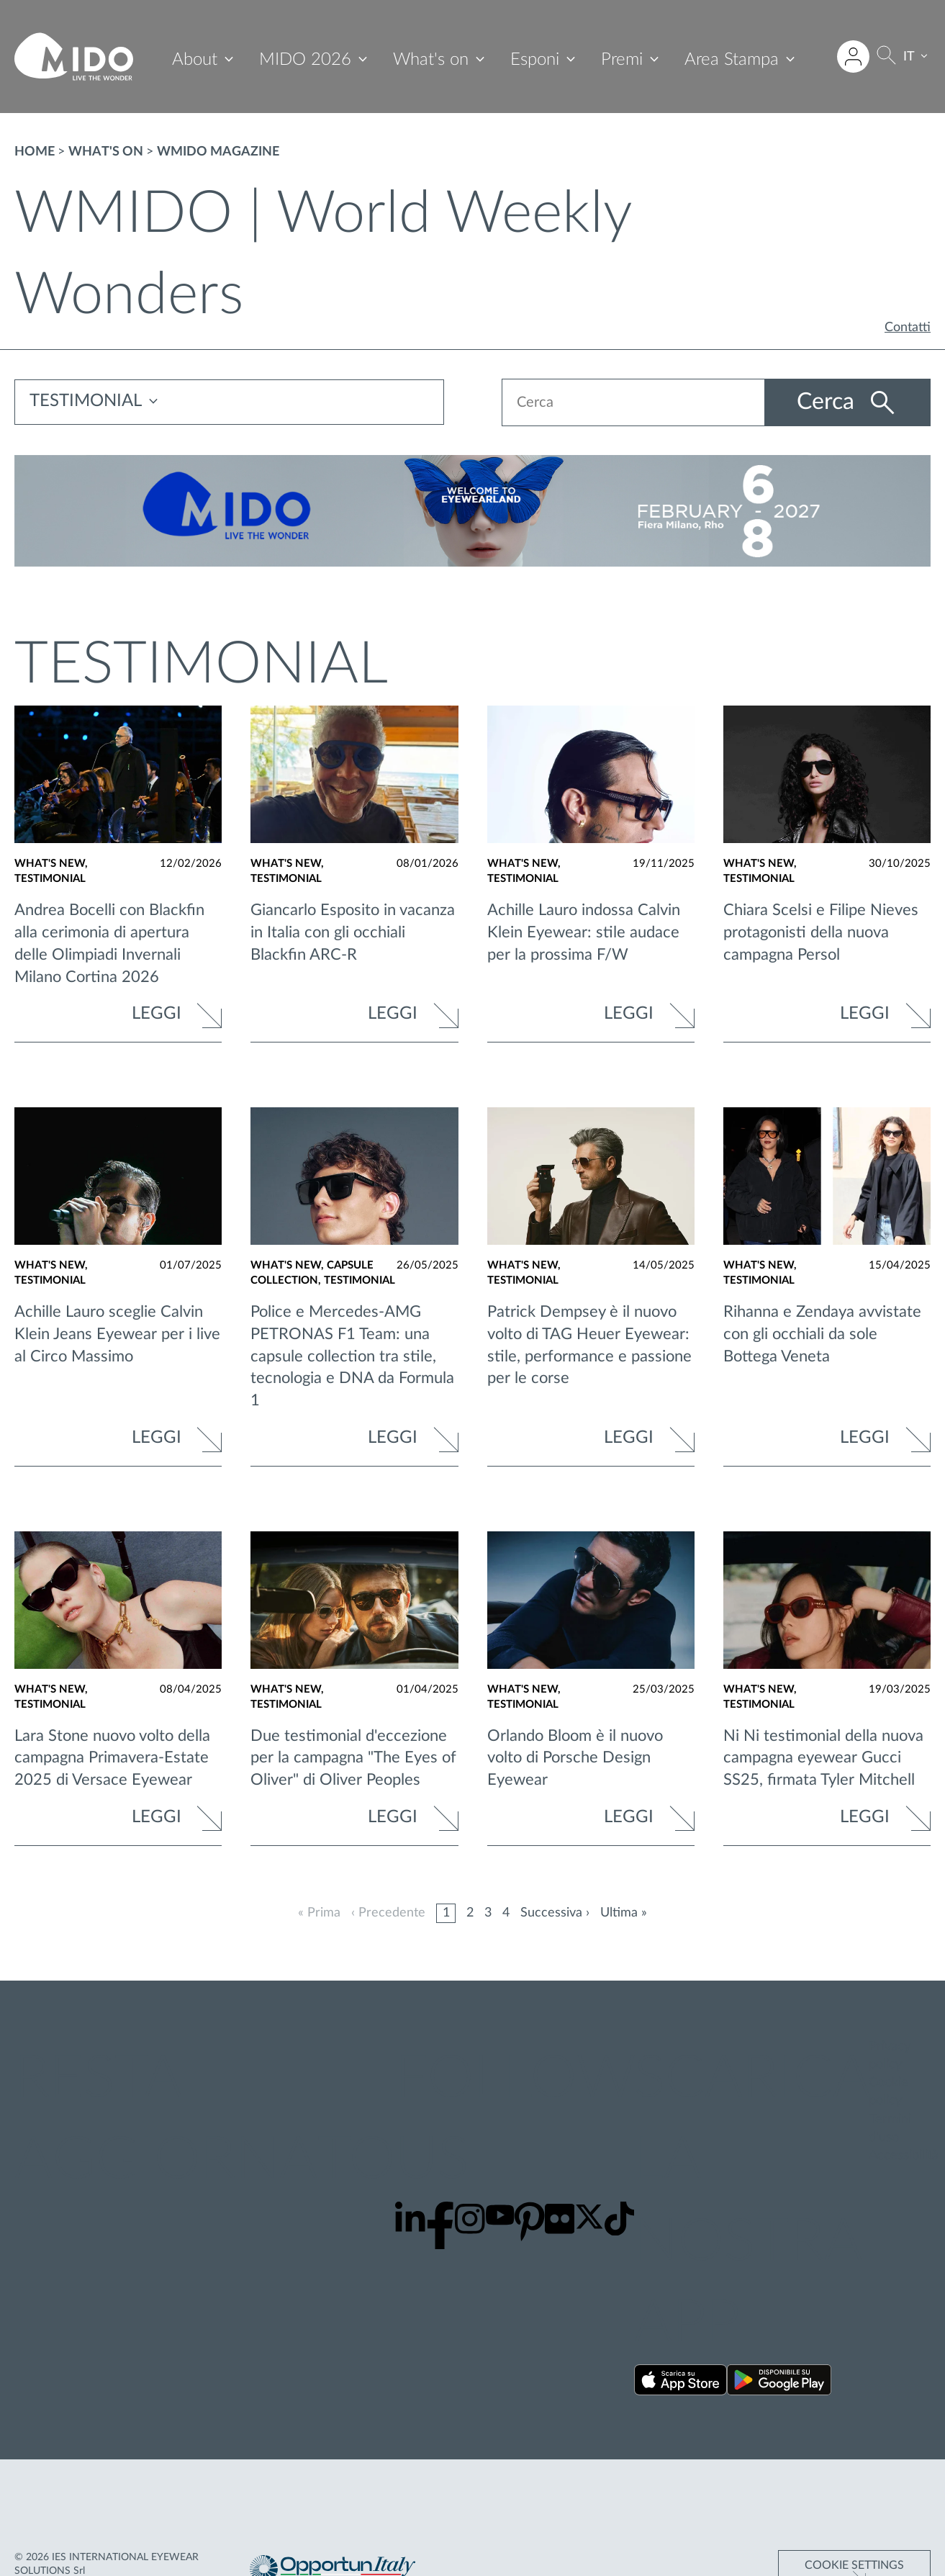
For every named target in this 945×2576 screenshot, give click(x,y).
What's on (431, 60)
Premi (622, 60)
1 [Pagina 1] (446, 1912)
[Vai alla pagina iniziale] (73, 57)
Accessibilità (904, 2155)
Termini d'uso (890, 2128)
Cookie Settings (854, 2511)
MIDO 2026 (305, 60)
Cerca (823, 401)
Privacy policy (889, 2055)
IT (909, 56)
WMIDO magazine (218, 151)
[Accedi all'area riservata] (853, 57)
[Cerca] (886, 57)
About (194, 60)
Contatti (908, 327)
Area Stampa (731, 60)
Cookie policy (888, 2092)
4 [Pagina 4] (506, 1912)
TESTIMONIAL (86, 401)
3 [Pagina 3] (488, 1912)
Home (34, 151)
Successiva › (554, 1912)
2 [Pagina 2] (470, 1912)
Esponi (534, 60)
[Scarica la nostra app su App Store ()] (680, 2383)
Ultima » (623, 1912)
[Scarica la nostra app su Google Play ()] (779, 2383)
